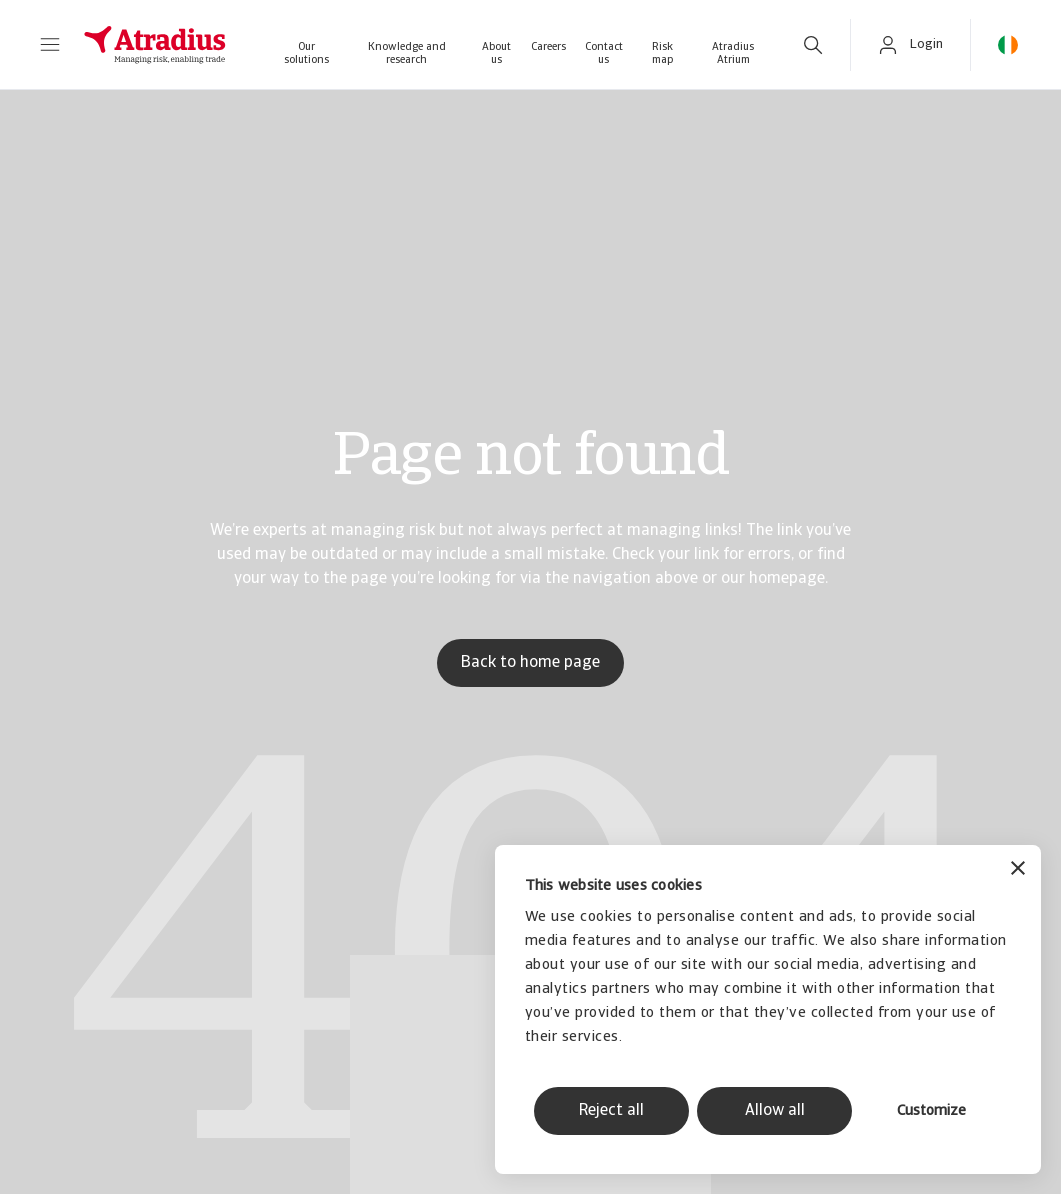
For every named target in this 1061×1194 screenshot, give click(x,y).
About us (496, 54)
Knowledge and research (407, 54)
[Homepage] (155, 45)
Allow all (775, 1111)
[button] (50, 45)
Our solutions (306, 54)
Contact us (604, 54)
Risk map (662, 54)
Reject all (611, 1111)
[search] (813, 45)
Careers (548, 47)
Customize (931, 1111)
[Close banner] (1018, 870)
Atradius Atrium (733, 54)
